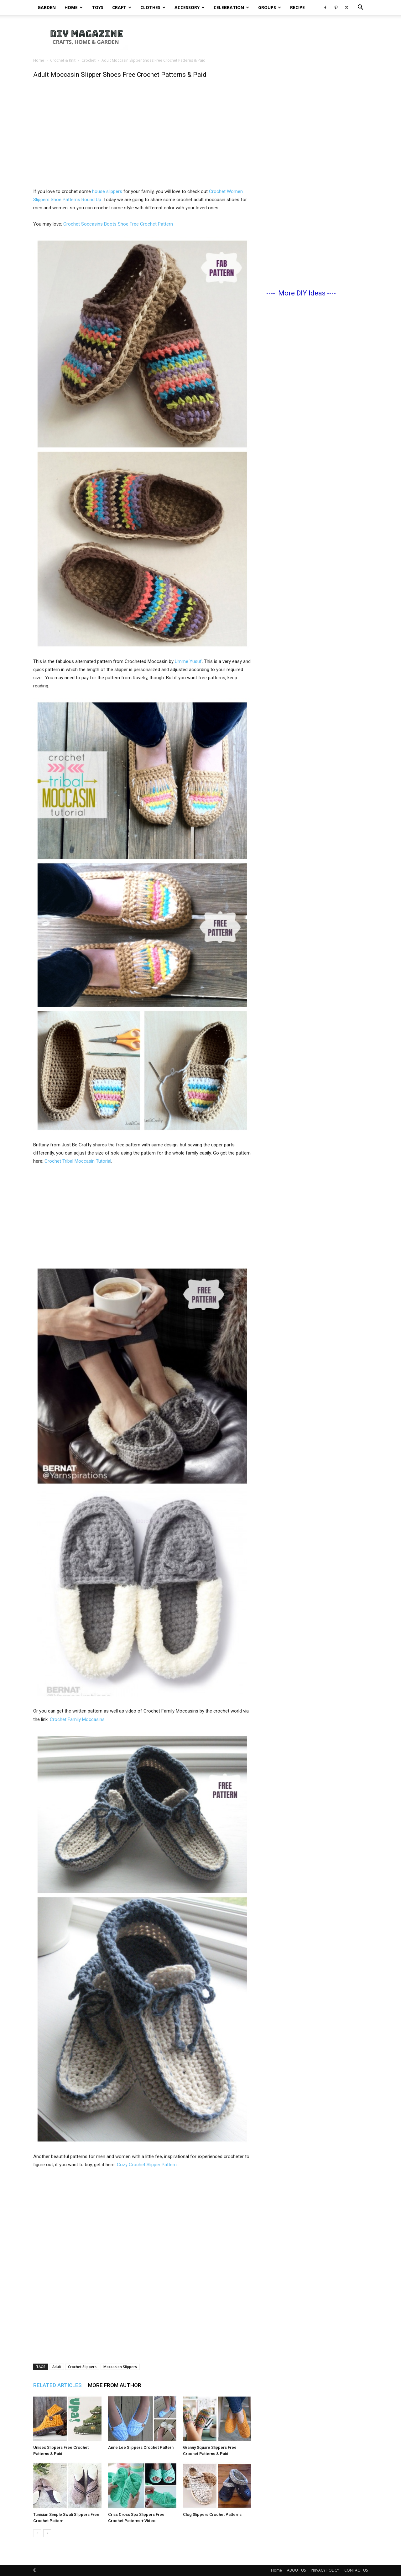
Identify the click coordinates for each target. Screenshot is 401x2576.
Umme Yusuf (188, 661)
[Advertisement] (142, 140)
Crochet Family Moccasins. (78, 1719)
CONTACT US (356, 2570)
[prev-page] (37, 2533)
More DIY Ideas (301, 293)
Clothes (152, 7)
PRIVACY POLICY (325, 2570)
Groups (269, 7)
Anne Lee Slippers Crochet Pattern (141, 2447)
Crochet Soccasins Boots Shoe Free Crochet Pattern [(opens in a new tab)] (118, 224)
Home (74, 7)
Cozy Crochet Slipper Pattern (147, 2164)
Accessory (189, 7)
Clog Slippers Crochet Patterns (212, 2514)
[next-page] (47, 2533)
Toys (97, 7)
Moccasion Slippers (120, 2366)
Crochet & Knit (63, 60)
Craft (121, 7)
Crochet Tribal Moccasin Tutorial (77, 1161)
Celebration (231, 7)
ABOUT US (296, 2570)
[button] (360, 8)
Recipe (297, 7)
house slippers (107, 191)
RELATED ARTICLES (57, 2385)
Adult (56, 2366)
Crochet (88, 60)
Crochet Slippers (82, 2366)
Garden (47, 7)
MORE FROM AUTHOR (114, 2385)
